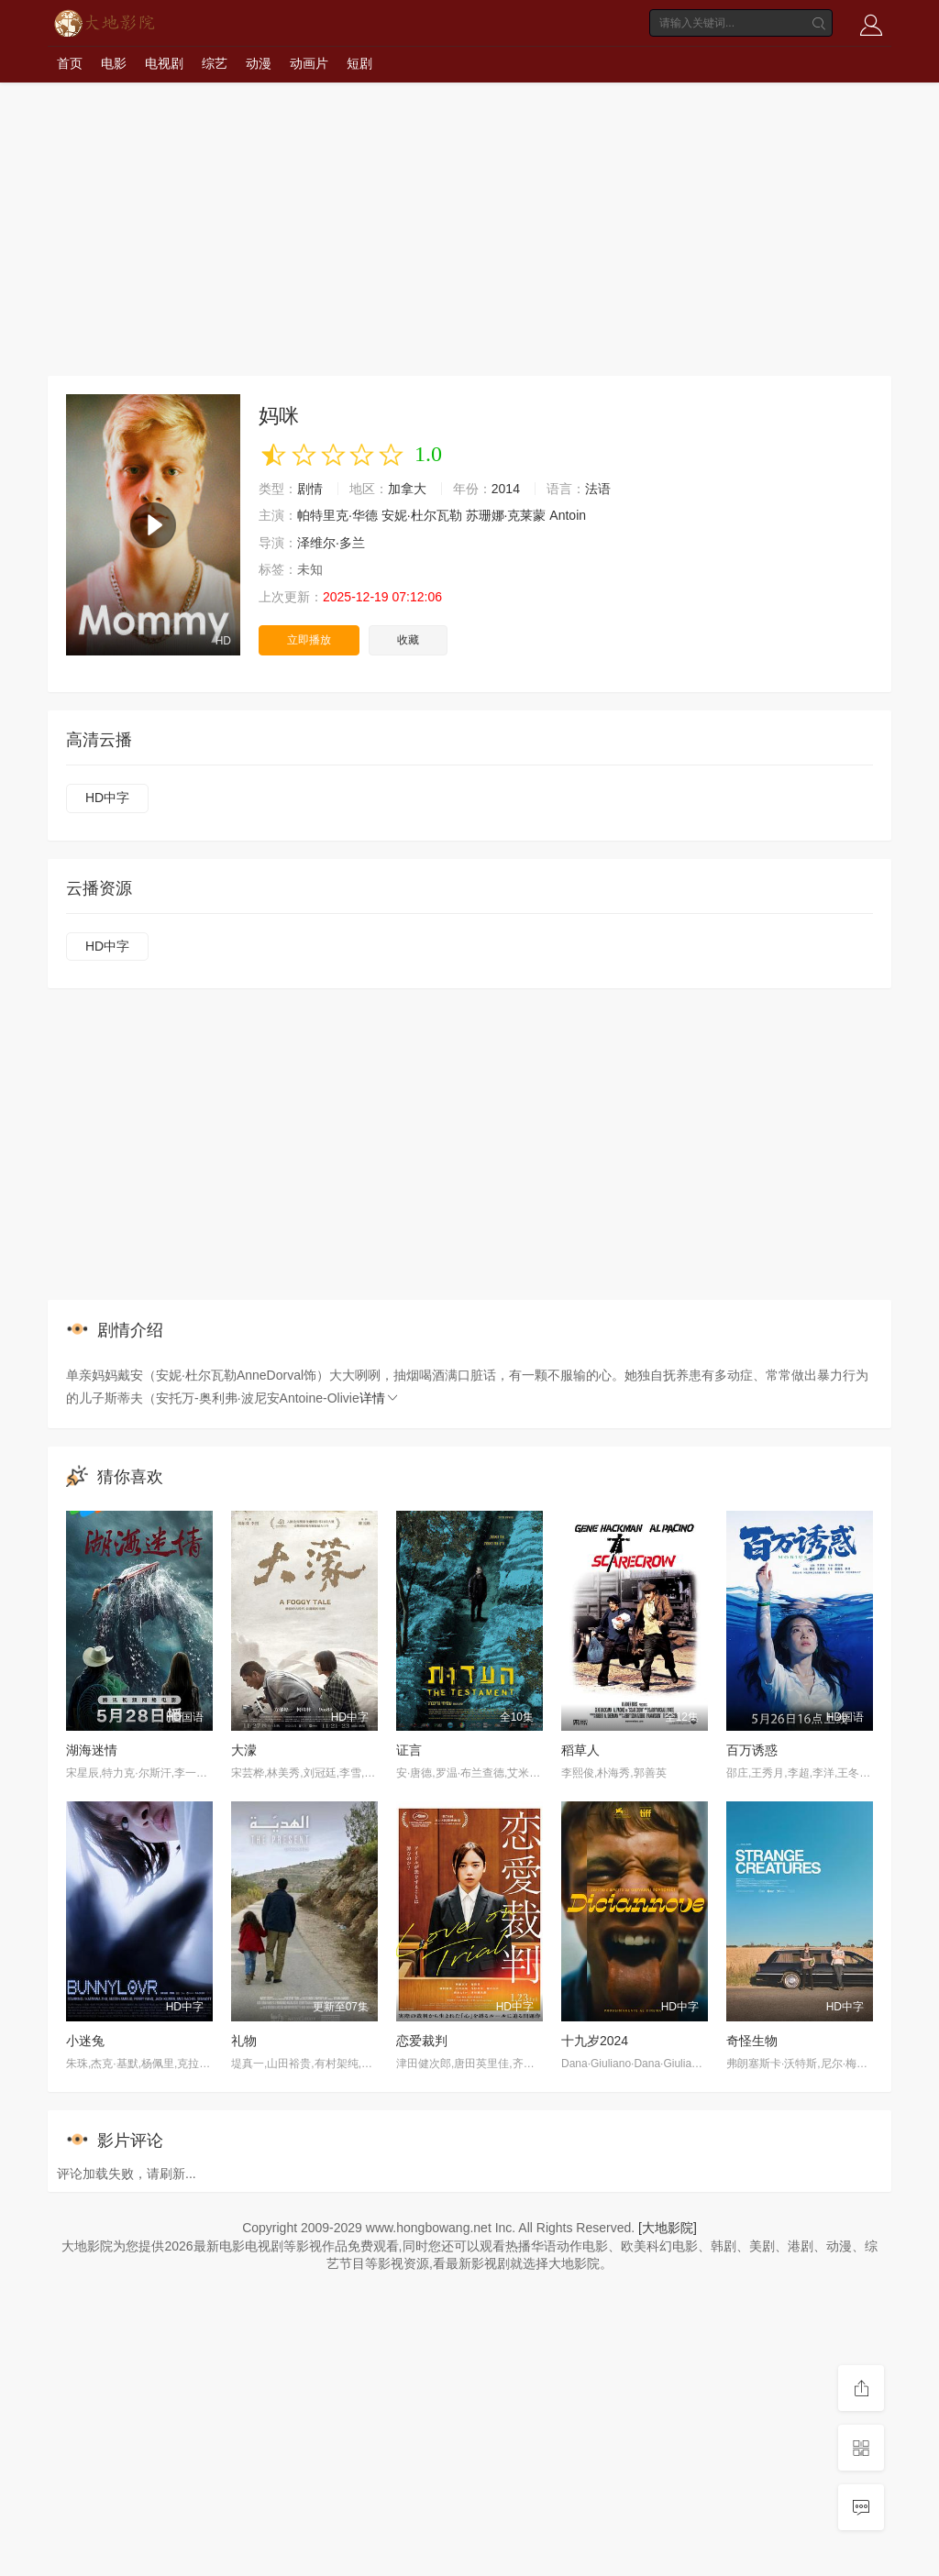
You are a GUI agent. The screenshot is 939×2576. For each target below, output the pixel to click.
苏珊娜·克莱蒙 (506, 515)
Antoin (567, 515)
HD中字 (107, 797)
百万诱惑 (752, 1750)
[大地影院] (667, 2227)
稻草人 (580, 1750)
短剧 (359, 63)
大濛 (244, 1750)
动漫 (258, 63)
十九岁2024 (594, 2040)
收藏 (408, 639)
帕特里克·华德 (337, 515)
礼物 (244, 2040)
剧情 (310, 488)
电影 (114, 63)
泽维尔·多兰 (331, 542)
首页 (70, 63)
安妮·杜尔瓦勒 (421, 515)
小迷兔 (85, 2040)
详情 (379, 1398)
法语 (598, 488)
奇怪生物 (752, 2040)
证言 (409, 1750)
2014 (506, 488)
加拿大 (407, 488)
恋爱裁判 (421, 2040)
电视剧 (164, 63)
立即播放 (309, 639)
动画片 (309, 63)
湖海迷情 (91, 1750)
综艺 (214, 63)
